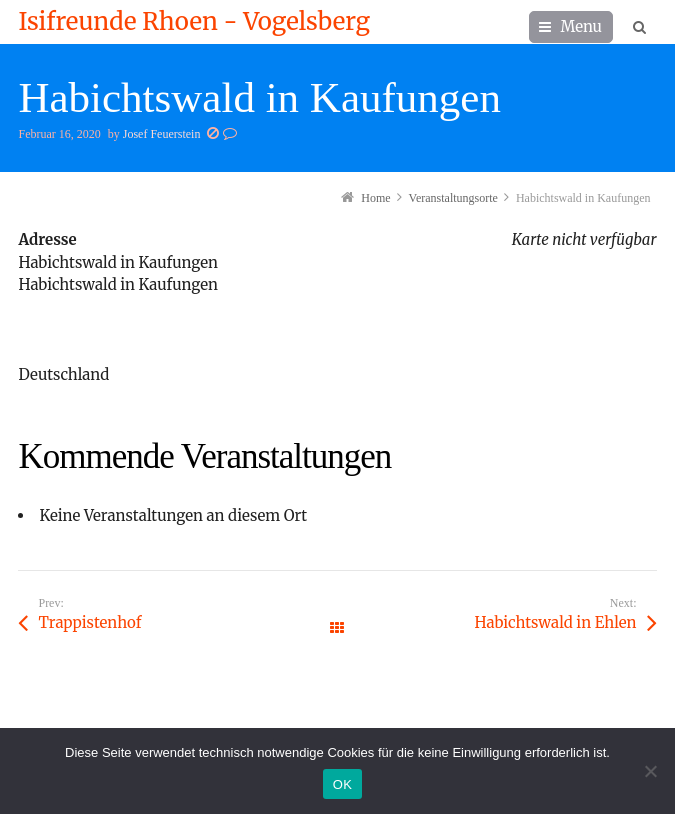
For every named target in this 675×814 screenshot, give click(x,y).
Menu (581, 26)
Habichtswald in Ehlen (556, 622)
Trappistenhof (89, 622)
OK (342, 784)
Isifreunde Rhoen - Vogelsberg (193, 22)
